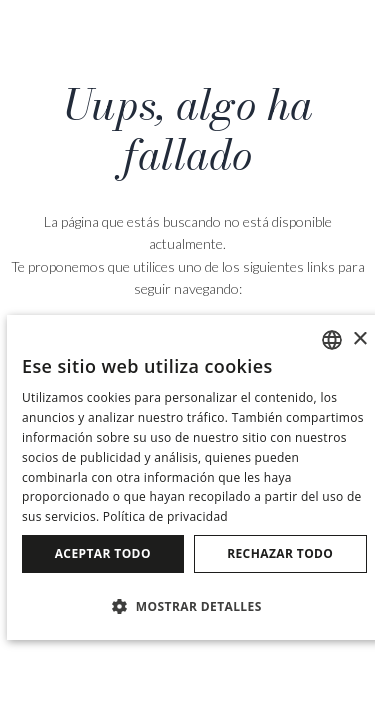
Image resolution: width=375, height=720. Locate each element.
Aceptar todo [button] (103, 553)
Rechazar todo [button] (280, 553)
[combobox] (332, 340)
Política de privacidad (165, 516)
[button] (194, 605)
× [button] (359, 339)
